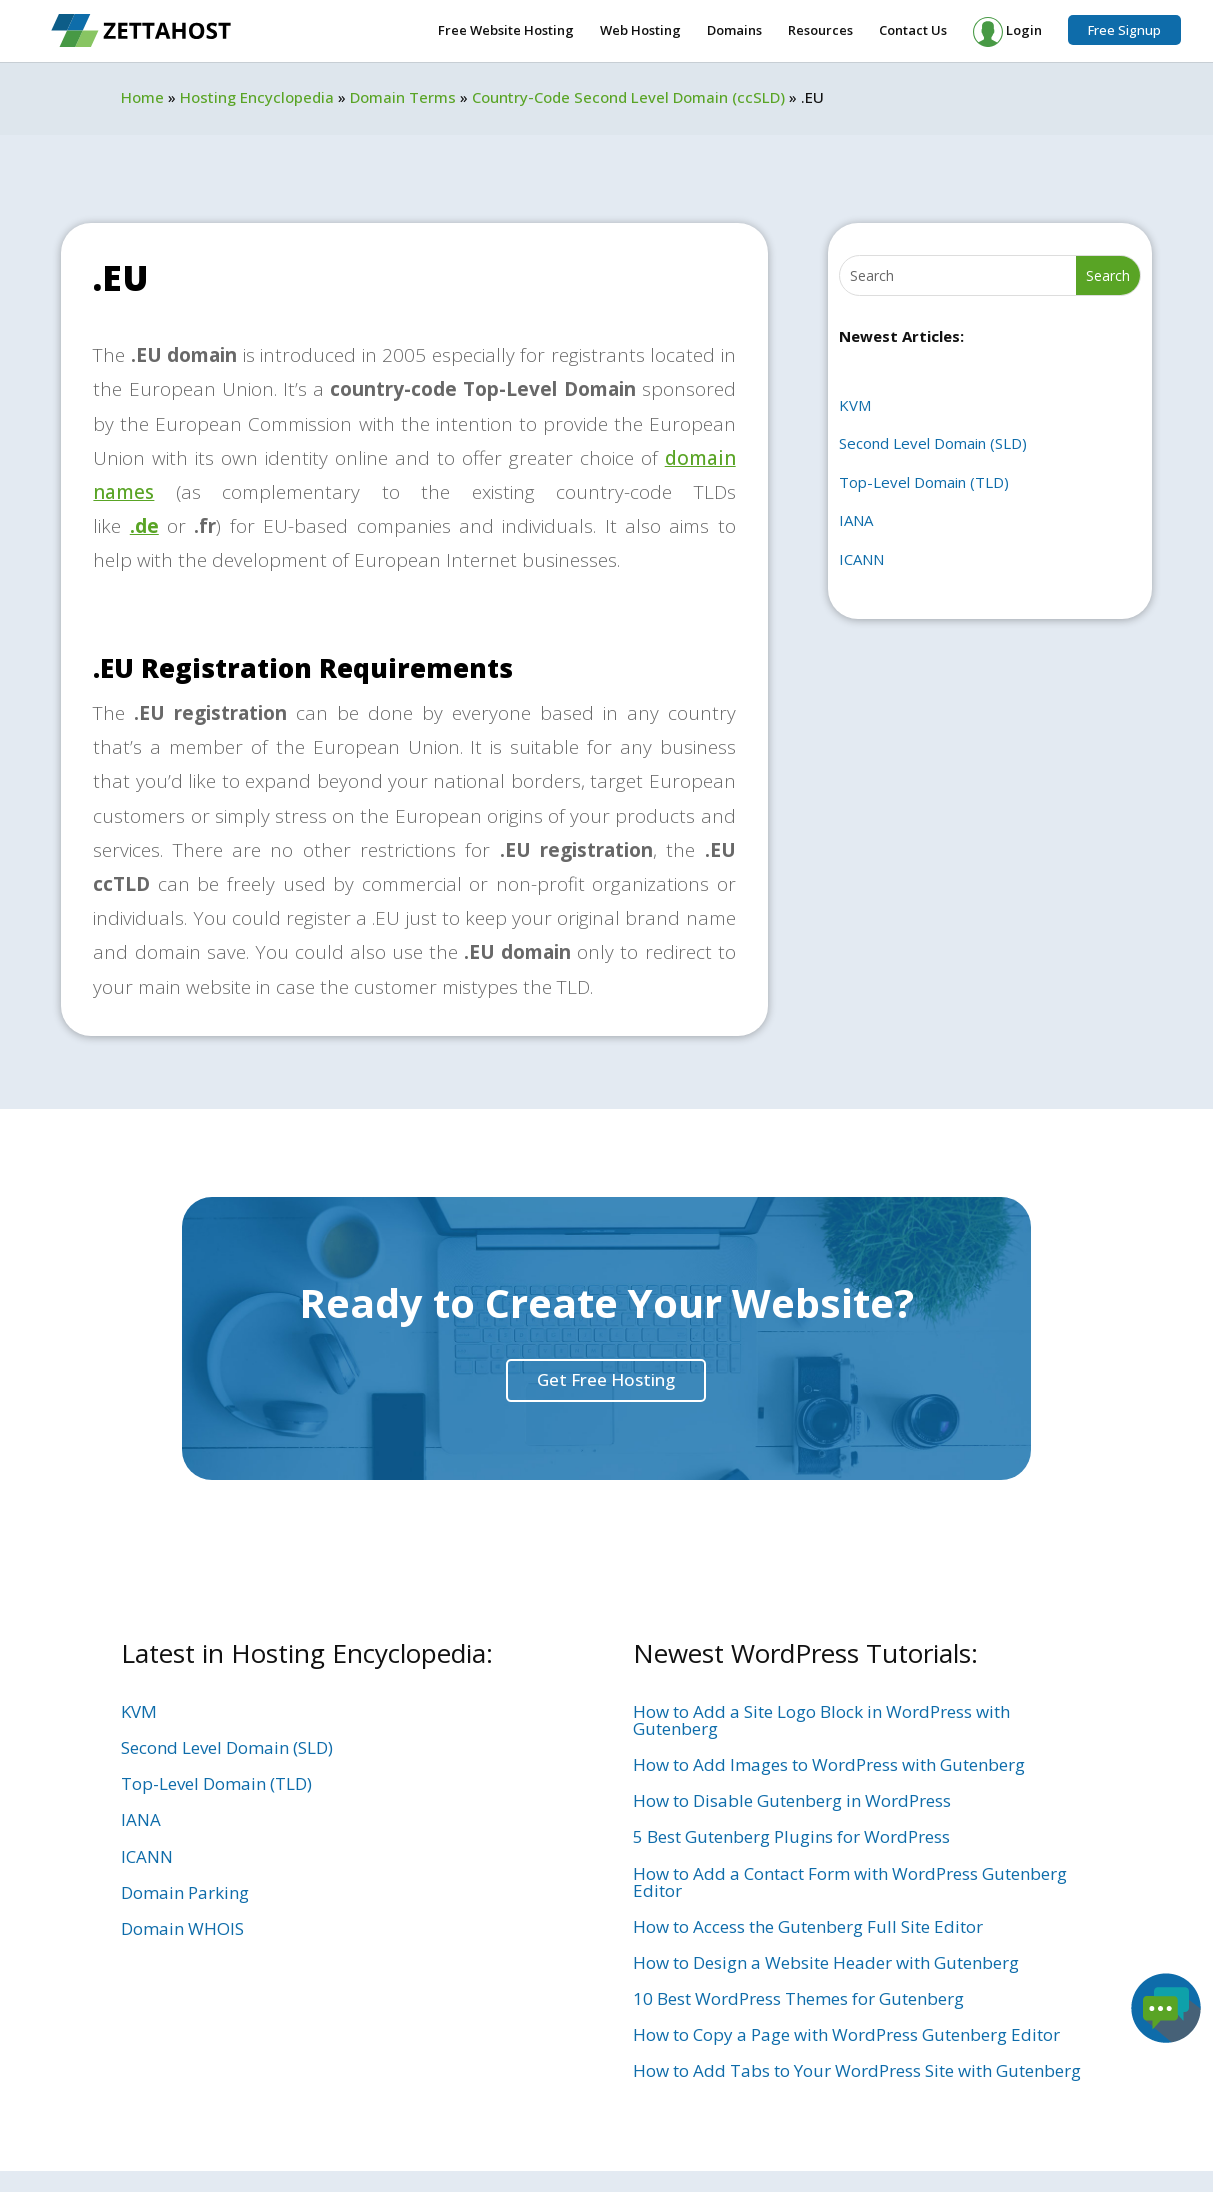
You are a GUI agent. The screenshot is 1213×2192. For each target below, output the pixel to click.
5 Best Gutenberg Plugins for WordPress (791, 1836)
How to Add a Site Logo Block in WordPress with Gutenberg (821, 1720)
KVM (855, 405)
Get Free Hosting (606, 1379)
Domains (734, 31)
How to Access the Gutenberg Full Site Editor (808, 1926)
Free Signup (1124, 30)
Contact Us (913, 31)
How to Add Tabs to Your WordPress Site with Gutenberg (857, 2070)
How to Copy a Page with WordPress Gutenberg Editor (846, 2034)
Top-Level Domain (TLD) (924, 482)
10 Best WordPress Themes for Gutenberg (798, 1998)
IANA (856, 520)
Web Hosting (640, 31)
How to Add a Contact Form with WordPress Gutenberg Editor (850, 1882)
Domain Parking (185, 1892)
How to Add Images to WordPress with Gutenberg (829, 1764)
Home (142, 97)
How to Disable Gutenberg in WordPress (792, 1800)
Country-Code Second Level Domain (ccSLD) (628, 97)
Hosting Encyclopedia (257, 97)
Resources (820, 31)
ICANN (861, 559)
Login (1007, 32)
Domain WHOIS (182, 1928)
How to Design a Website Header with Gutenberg (826, 1962)
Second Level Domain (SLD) (933, 443)
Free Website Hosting (506, 31)
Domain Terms (403, 97)
